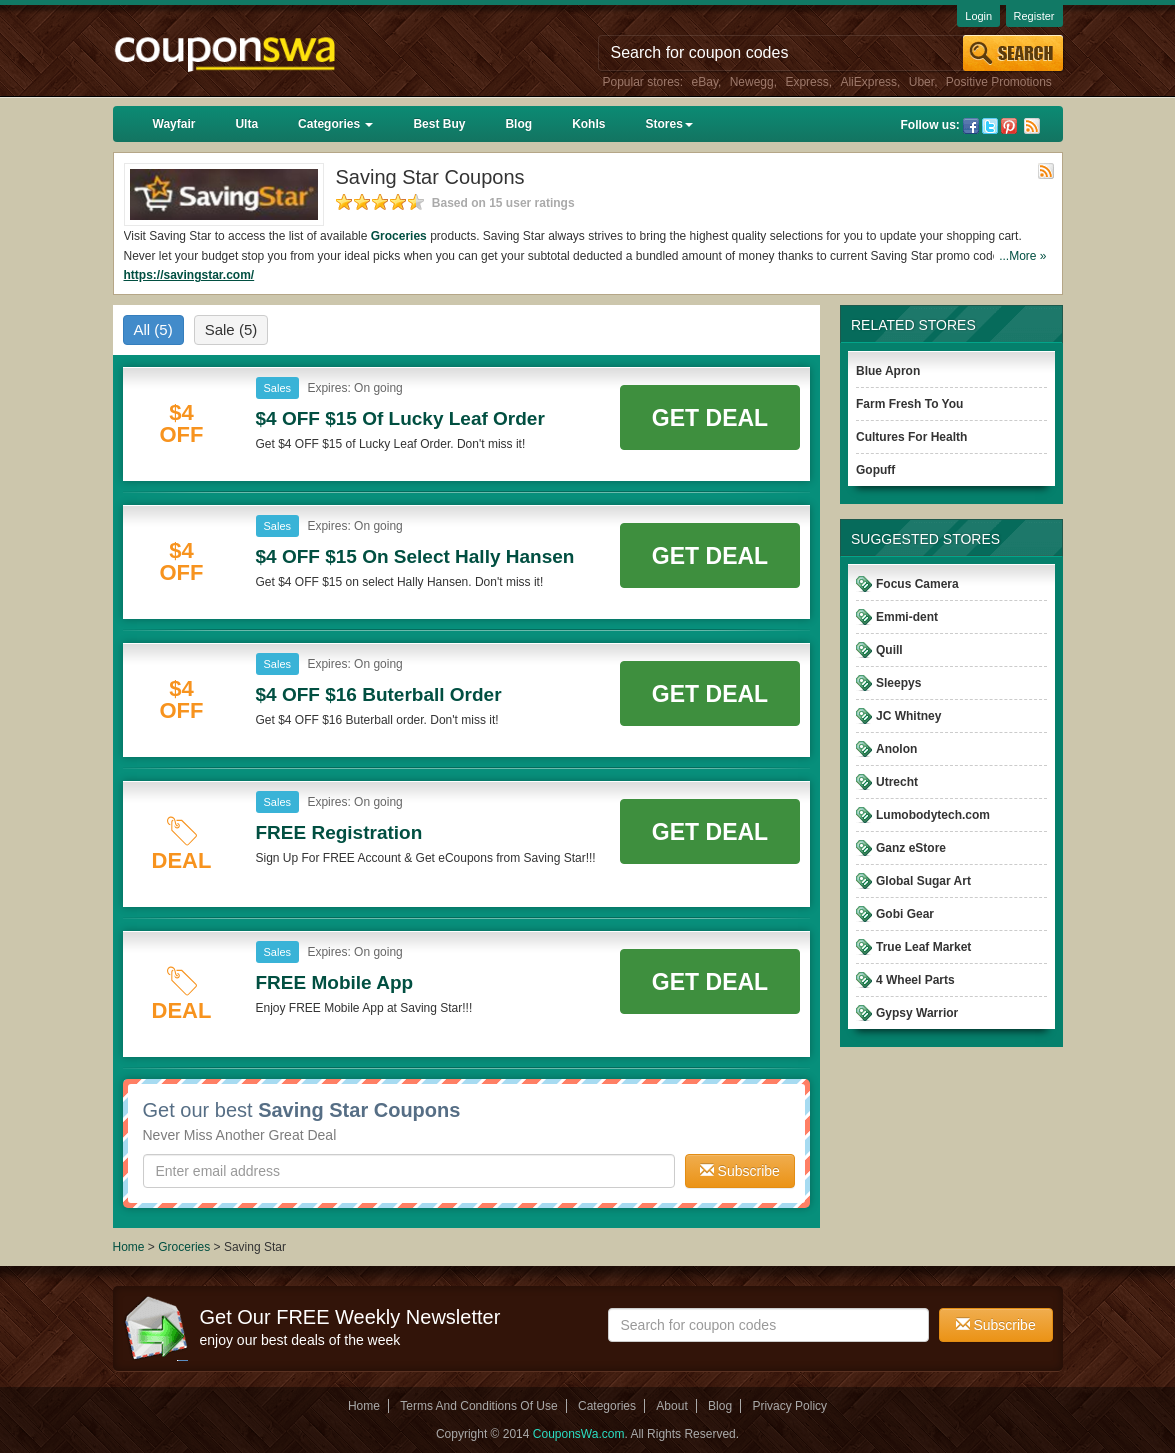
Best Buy (439, 124)
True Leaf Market (923, 947)
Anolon (896, 749)
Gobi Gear (905, 914)
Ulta (246, 124)
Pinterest (1009, 126)
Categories (335, 124)
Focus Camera (917, 584)
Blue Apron (888, 371)
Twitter (990, 126)
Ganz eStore (911, 848)
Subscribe (740, 1171)
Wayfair (174, 124)
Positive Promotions (999, 82)
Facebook (971, 126)
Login (978, 16)
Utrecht (897, 782)
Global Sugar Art (923, 881)
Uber (921, 82)
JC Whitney (908, 716)
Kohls (588, 124)
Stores (668, 124)
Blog (518, 124)
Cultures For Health (911, 437)
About (671, 1406)
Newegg (752, 82)
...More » (1022, 256)
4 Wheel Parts (915, 980)
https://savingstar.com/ (189, 275)
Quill (889, 650)
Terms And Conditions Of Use (478, 1406)
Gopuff (875, 470)
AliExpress (868, 82)
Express (806, 82)
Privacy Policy (789, 1406)
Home (129, 1247)
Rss (1032, 126)
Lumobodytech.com (933, 815)
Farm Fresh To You (909, 404)
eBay (705, 82)
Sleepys (898, 683)
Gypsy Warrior (917, 1013)
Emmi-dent (907, 617)
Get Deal (710, 418)
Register (1034, 16)
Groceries (399, 236)
